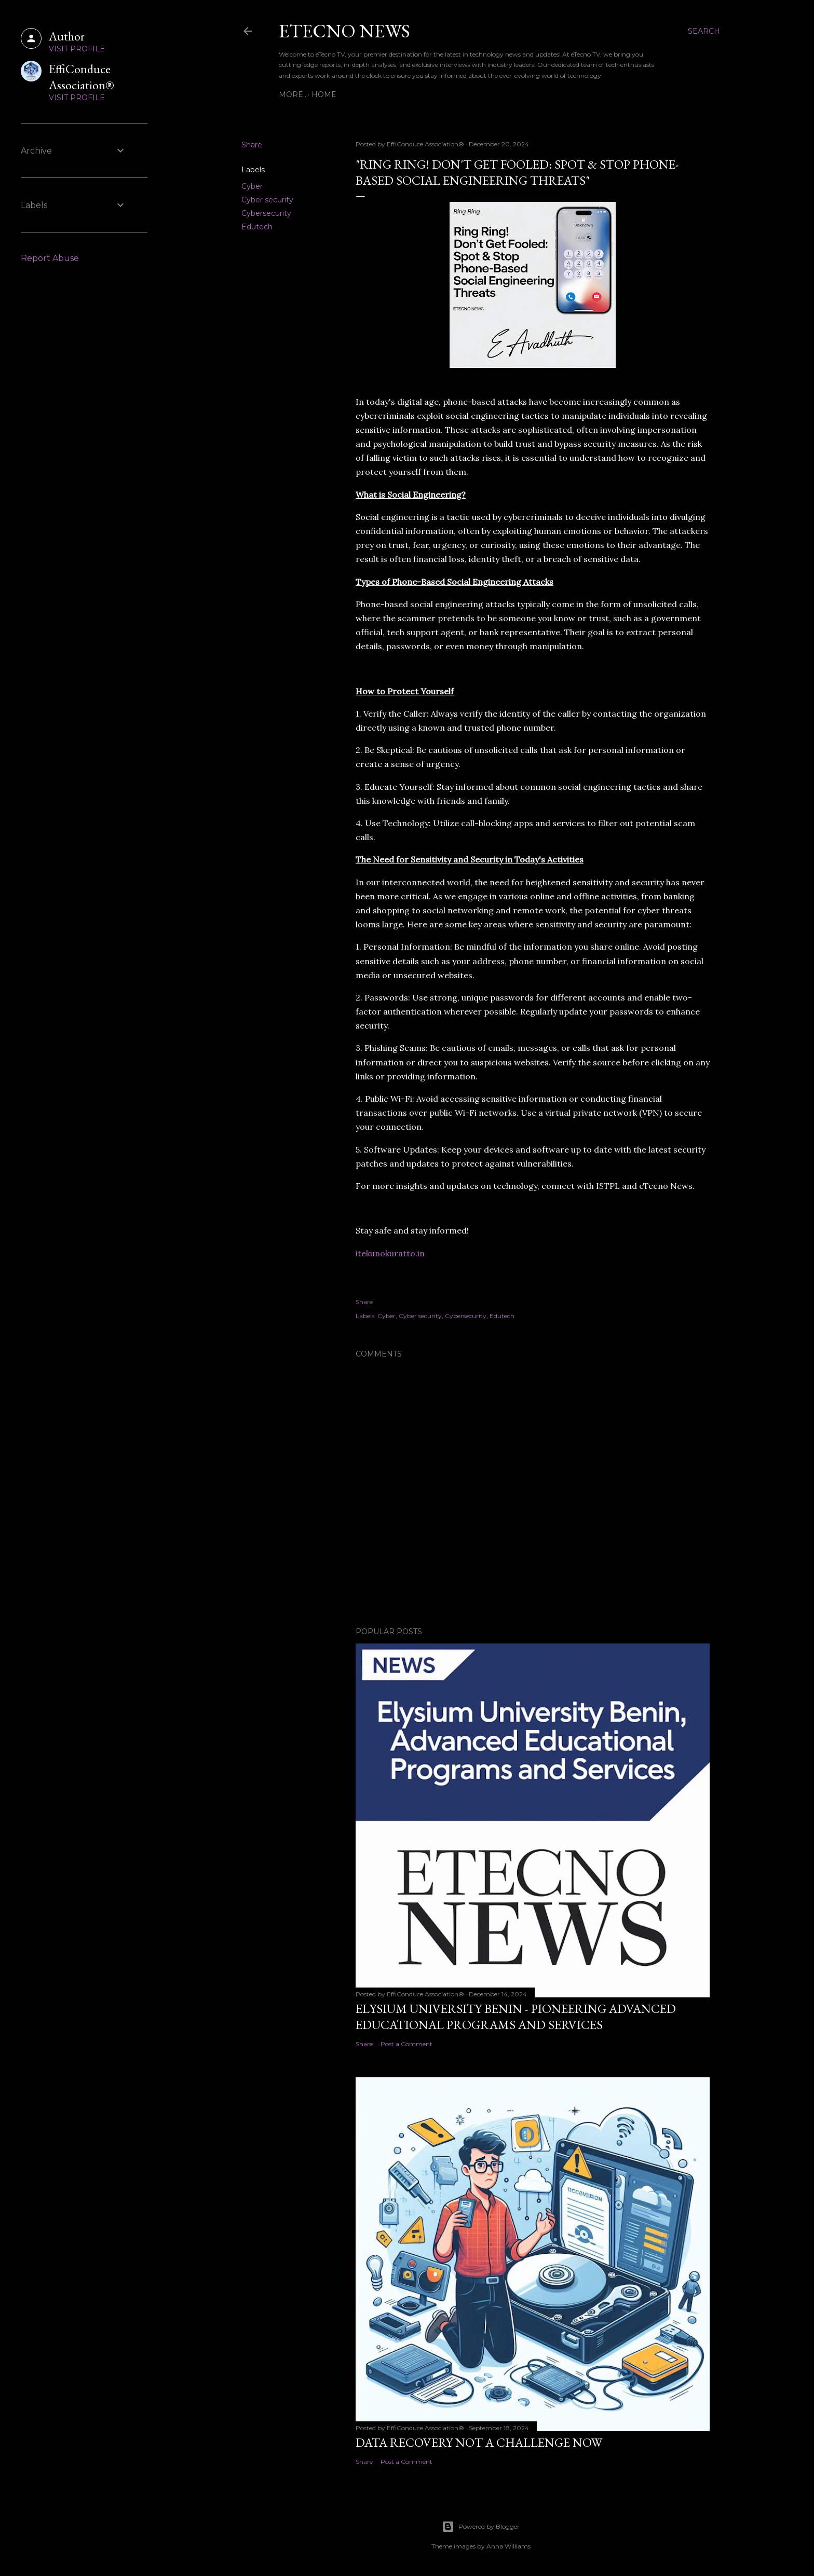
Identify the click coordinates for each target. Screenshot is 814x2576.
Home (294, 94)
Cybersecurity (266, 213)
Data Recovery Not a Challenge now (479, 2442)
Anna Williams (508, 2546)
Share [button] (251, 144)
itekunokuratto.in (390, 1253)
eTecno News (344, 31)
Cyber (252, 186)
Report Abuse (50, 258)
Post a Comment (406, 2044)
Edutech (257, 226)
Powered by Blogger (481, 2526)
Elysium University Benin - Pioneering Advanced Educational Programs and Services (516, 2016)
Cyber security (267, 199)
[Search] (704, 31)
